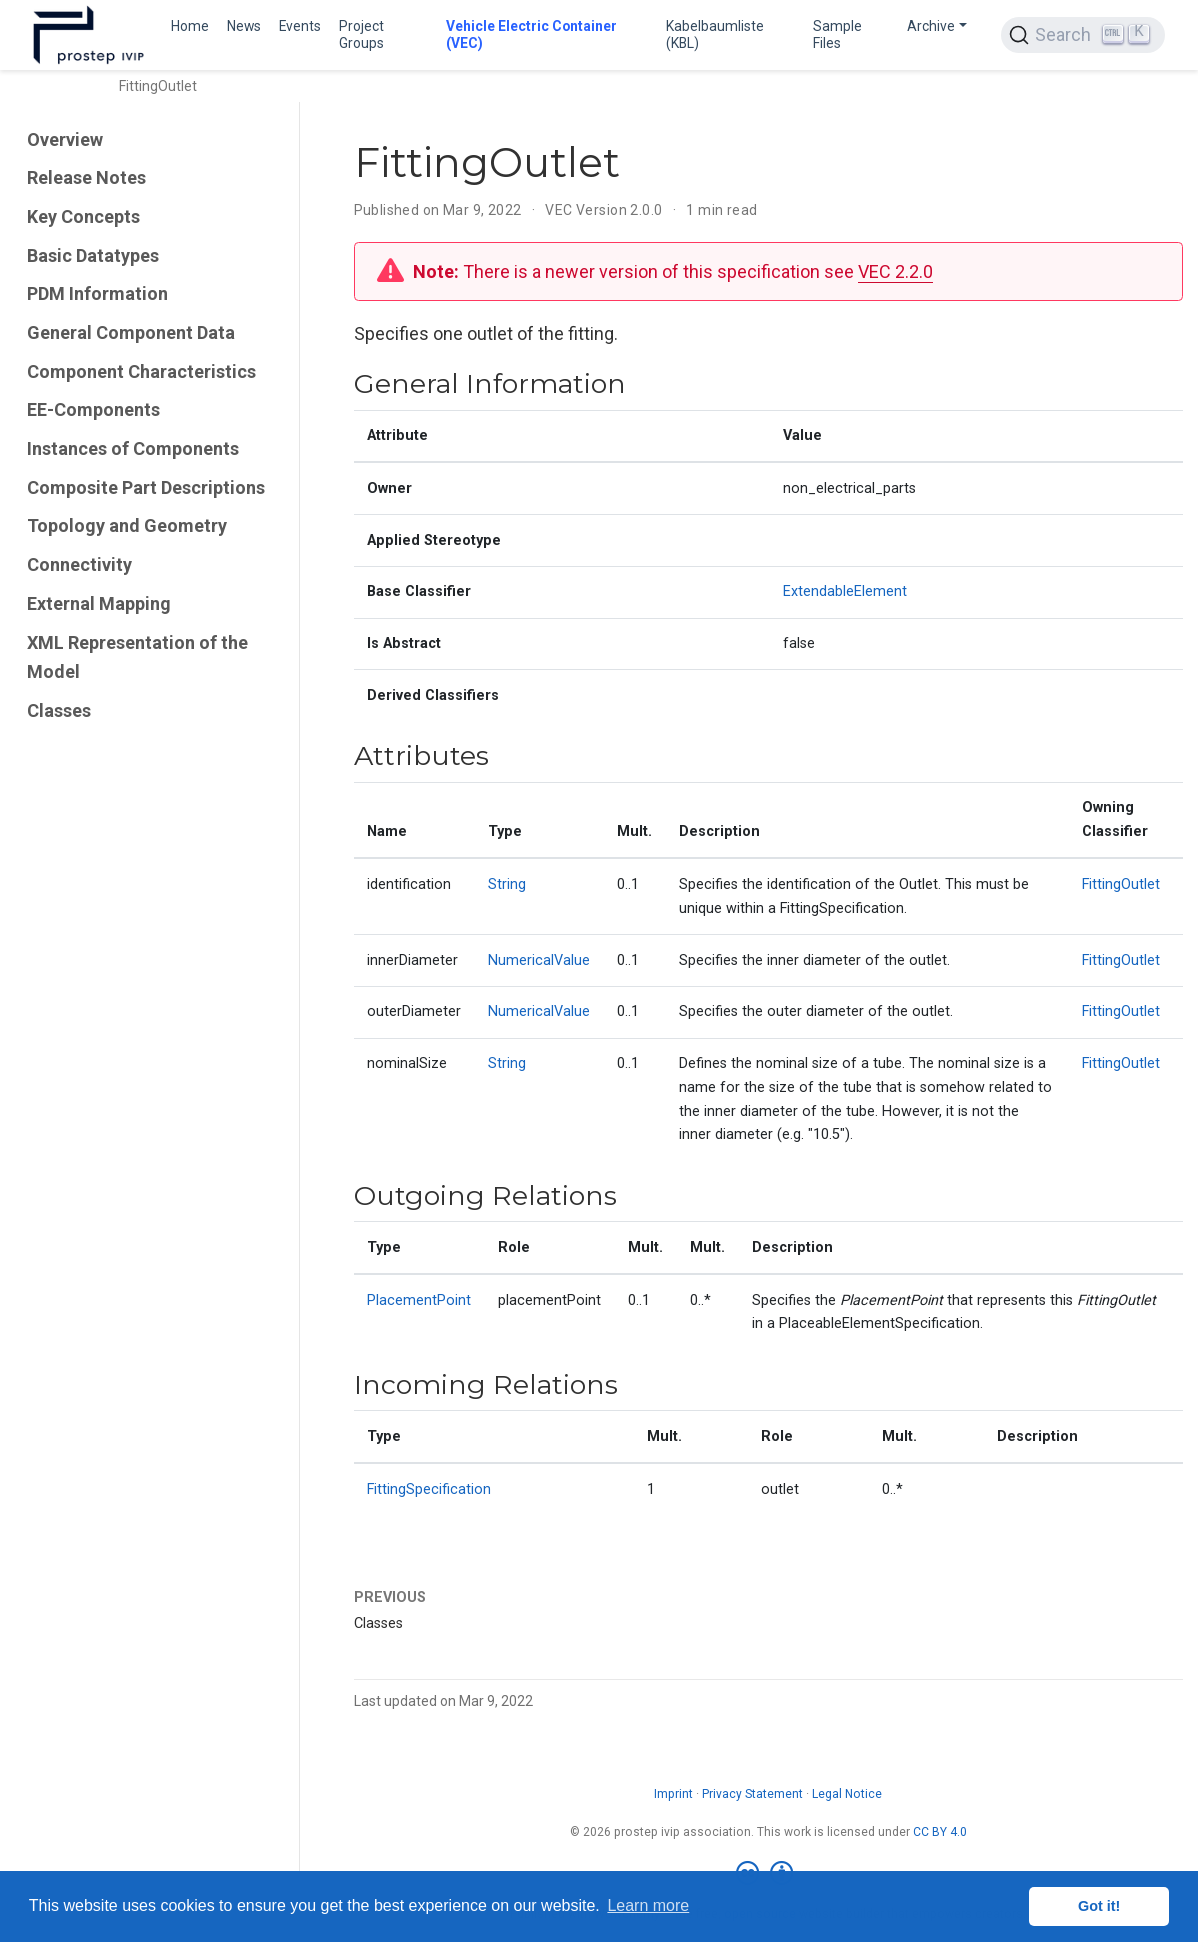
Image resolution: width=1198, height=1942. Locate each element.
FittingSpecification (429, 1489)
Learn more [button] (648, 1905)
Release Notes (86, 177)
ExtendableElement (845, 591)
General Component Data (131, 332)
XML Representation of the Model (137, 657)
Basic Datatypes (93, 255)
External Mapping (99, 603)
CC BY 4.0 (940, 1832)
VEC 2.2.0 (895, 271)
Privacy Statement (752, 1794)
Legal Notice (847, 1794)
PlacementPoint (419, 1300)
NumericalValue (539, 960)
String (507, 884)
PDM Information (97, 293)
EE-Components (93, 409)
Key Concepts (83, 216)
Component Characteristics (141, 371)
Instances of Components (133, 448)
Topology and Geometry (127, 525)
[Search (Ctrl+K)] (1083, 35)
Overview (65, 139)
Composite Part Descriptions (146, 487)
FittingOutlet (1121, 884)
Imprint (673, 1794)
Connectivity (79, 564)
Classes (59, 710)
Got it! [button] (1099, 1906)
